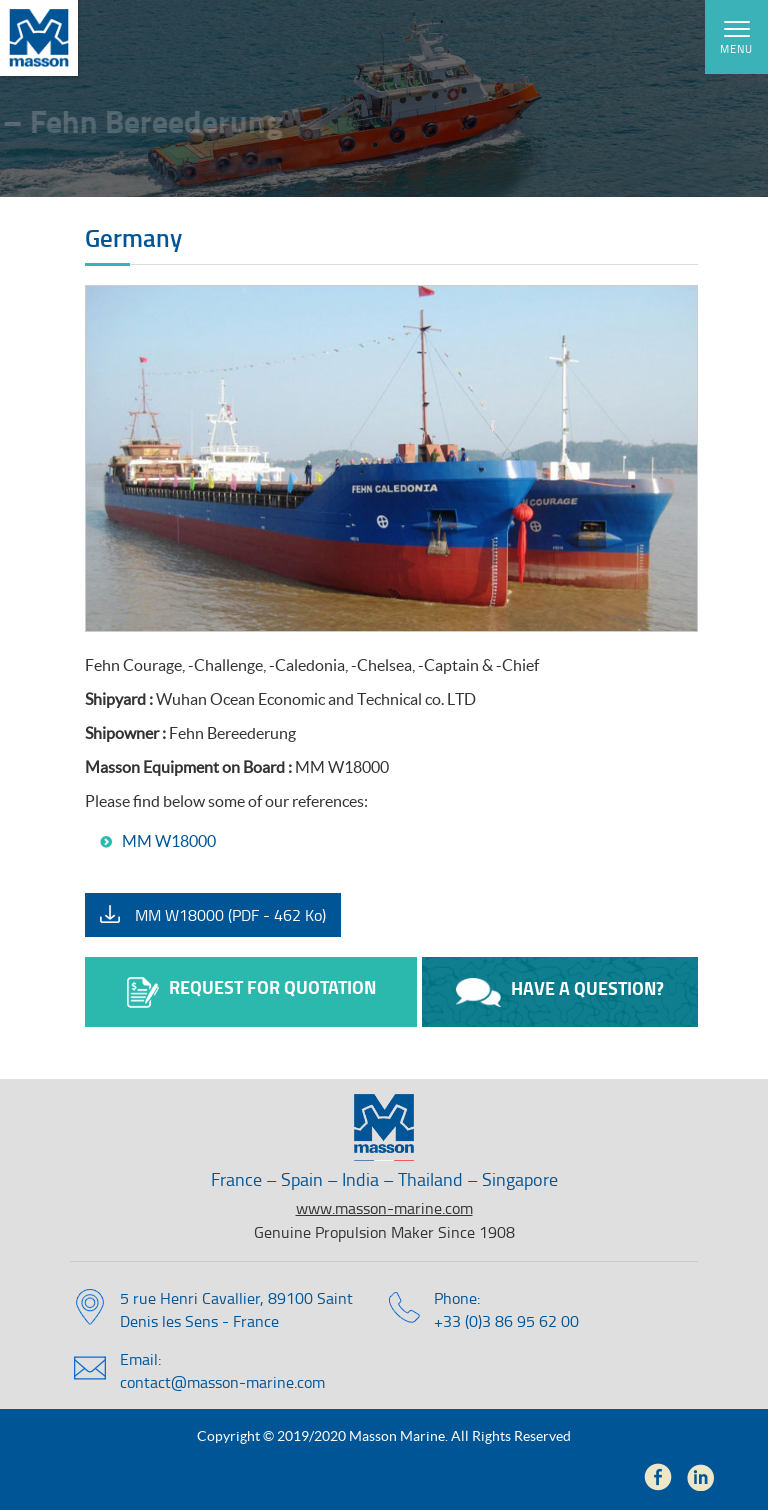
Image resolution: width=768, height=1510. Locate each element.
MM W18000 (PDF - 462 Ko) (230, 915)
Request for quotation (251, 991)
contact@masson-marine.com (222, 1382)
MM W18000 (169, 841)
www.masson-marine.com (384, 1208)
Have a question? (560, 991)
